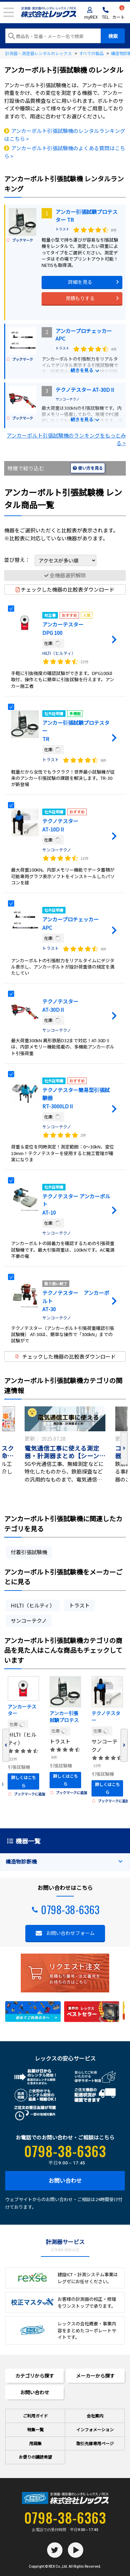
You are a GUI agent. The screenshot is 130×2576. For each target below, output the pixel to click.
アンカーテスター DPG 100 (22, 1710)
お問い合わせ (65, 2180)
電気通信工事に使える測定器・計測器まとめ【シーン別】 (62, 1452)
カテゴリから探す (34, 2375)
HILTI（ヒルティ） (59, 653)
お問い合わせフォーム (70, 1932)
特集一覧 (35, 2429)
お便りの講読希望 (35, 2457)
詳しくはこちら (23, 1781)
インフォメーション (95, 2429)
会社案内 (95, 2416)
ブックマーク (20, 240)
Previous (5, 1745)
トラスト (62, 229)
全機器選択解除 (65, 575)
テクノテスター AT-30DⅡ (85, 389)
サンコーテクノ (67, 399)
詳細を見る (80, 281)
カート (118, 13)
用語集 (35, 2443)
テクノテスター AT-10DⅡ (106, 1717)
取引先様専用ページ (95, 2443)
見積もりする (80, 298)
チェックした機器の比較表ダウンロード (65, 589)
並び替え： (50, 559)
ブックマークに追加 (27, 1793)
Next (124, 1448)
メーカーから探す (95, 2375)
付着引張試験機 (29, 1552)
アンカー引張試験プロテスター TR (64, 1717)
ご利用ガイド (35, 2416)
